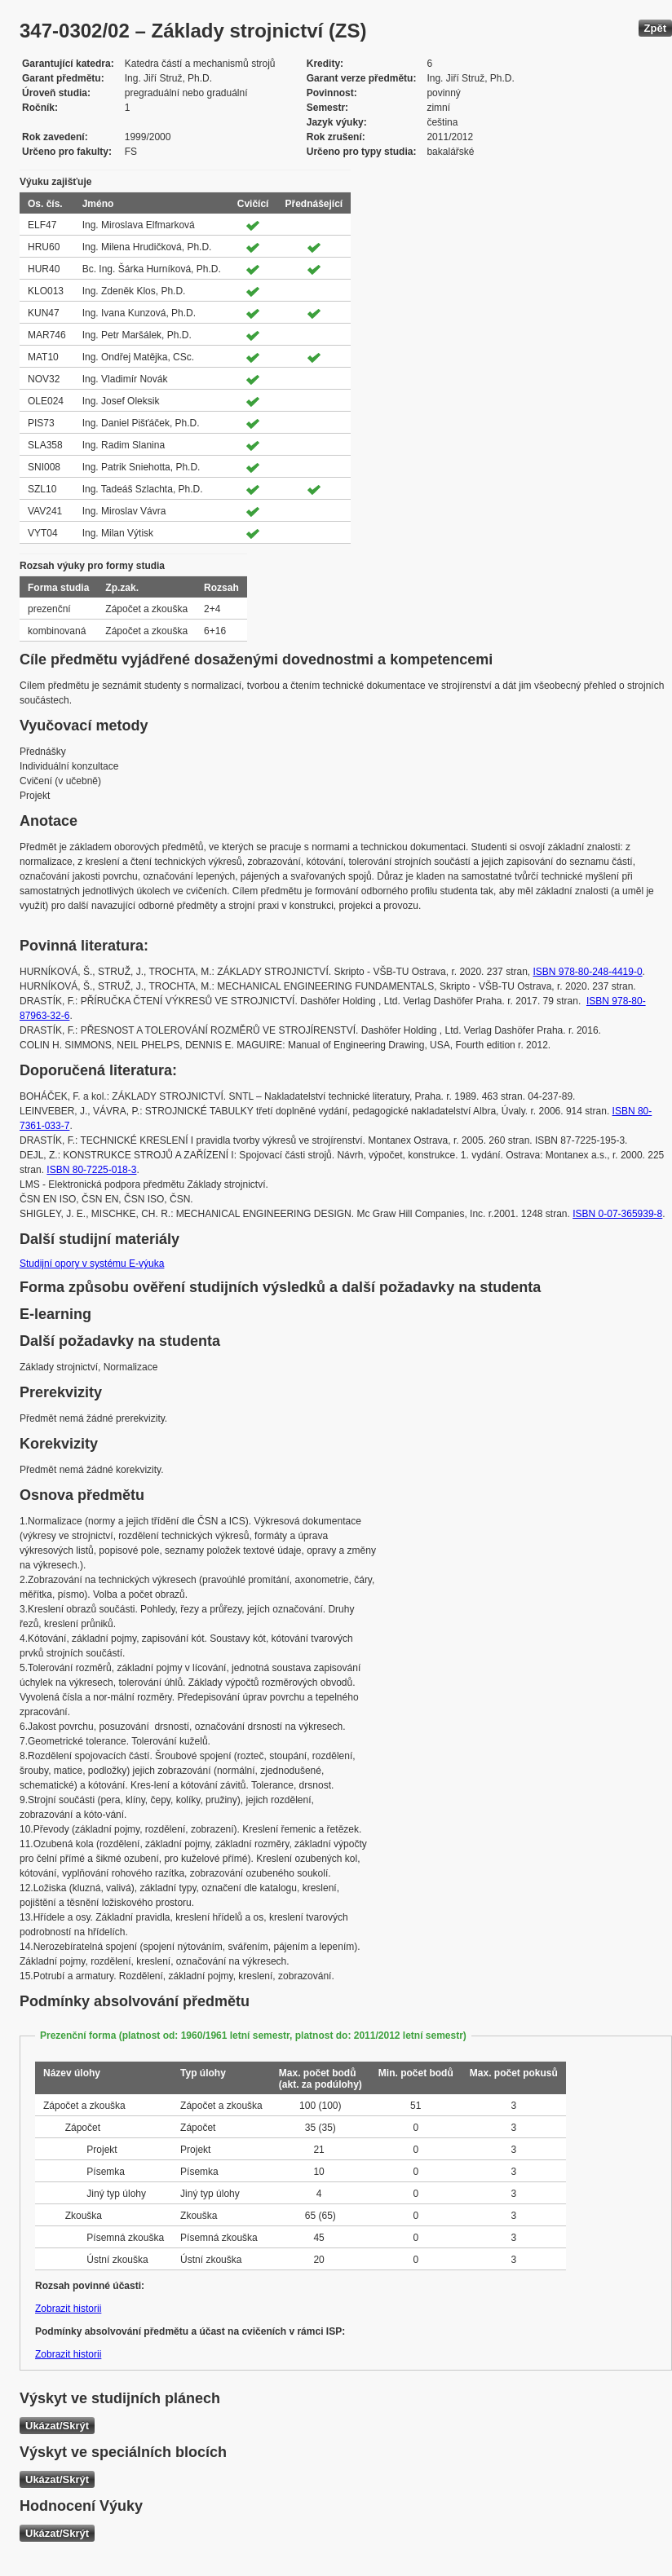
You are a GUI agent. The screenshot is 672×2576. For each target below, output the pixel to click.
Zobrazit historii (68, 2308)
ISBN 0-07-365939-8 (617, 1214)
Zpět (655, 28)
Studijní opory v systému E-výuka (92, 1263)
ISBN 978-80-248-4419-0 (587, 971)
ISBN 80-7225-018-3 (91, 1170)
